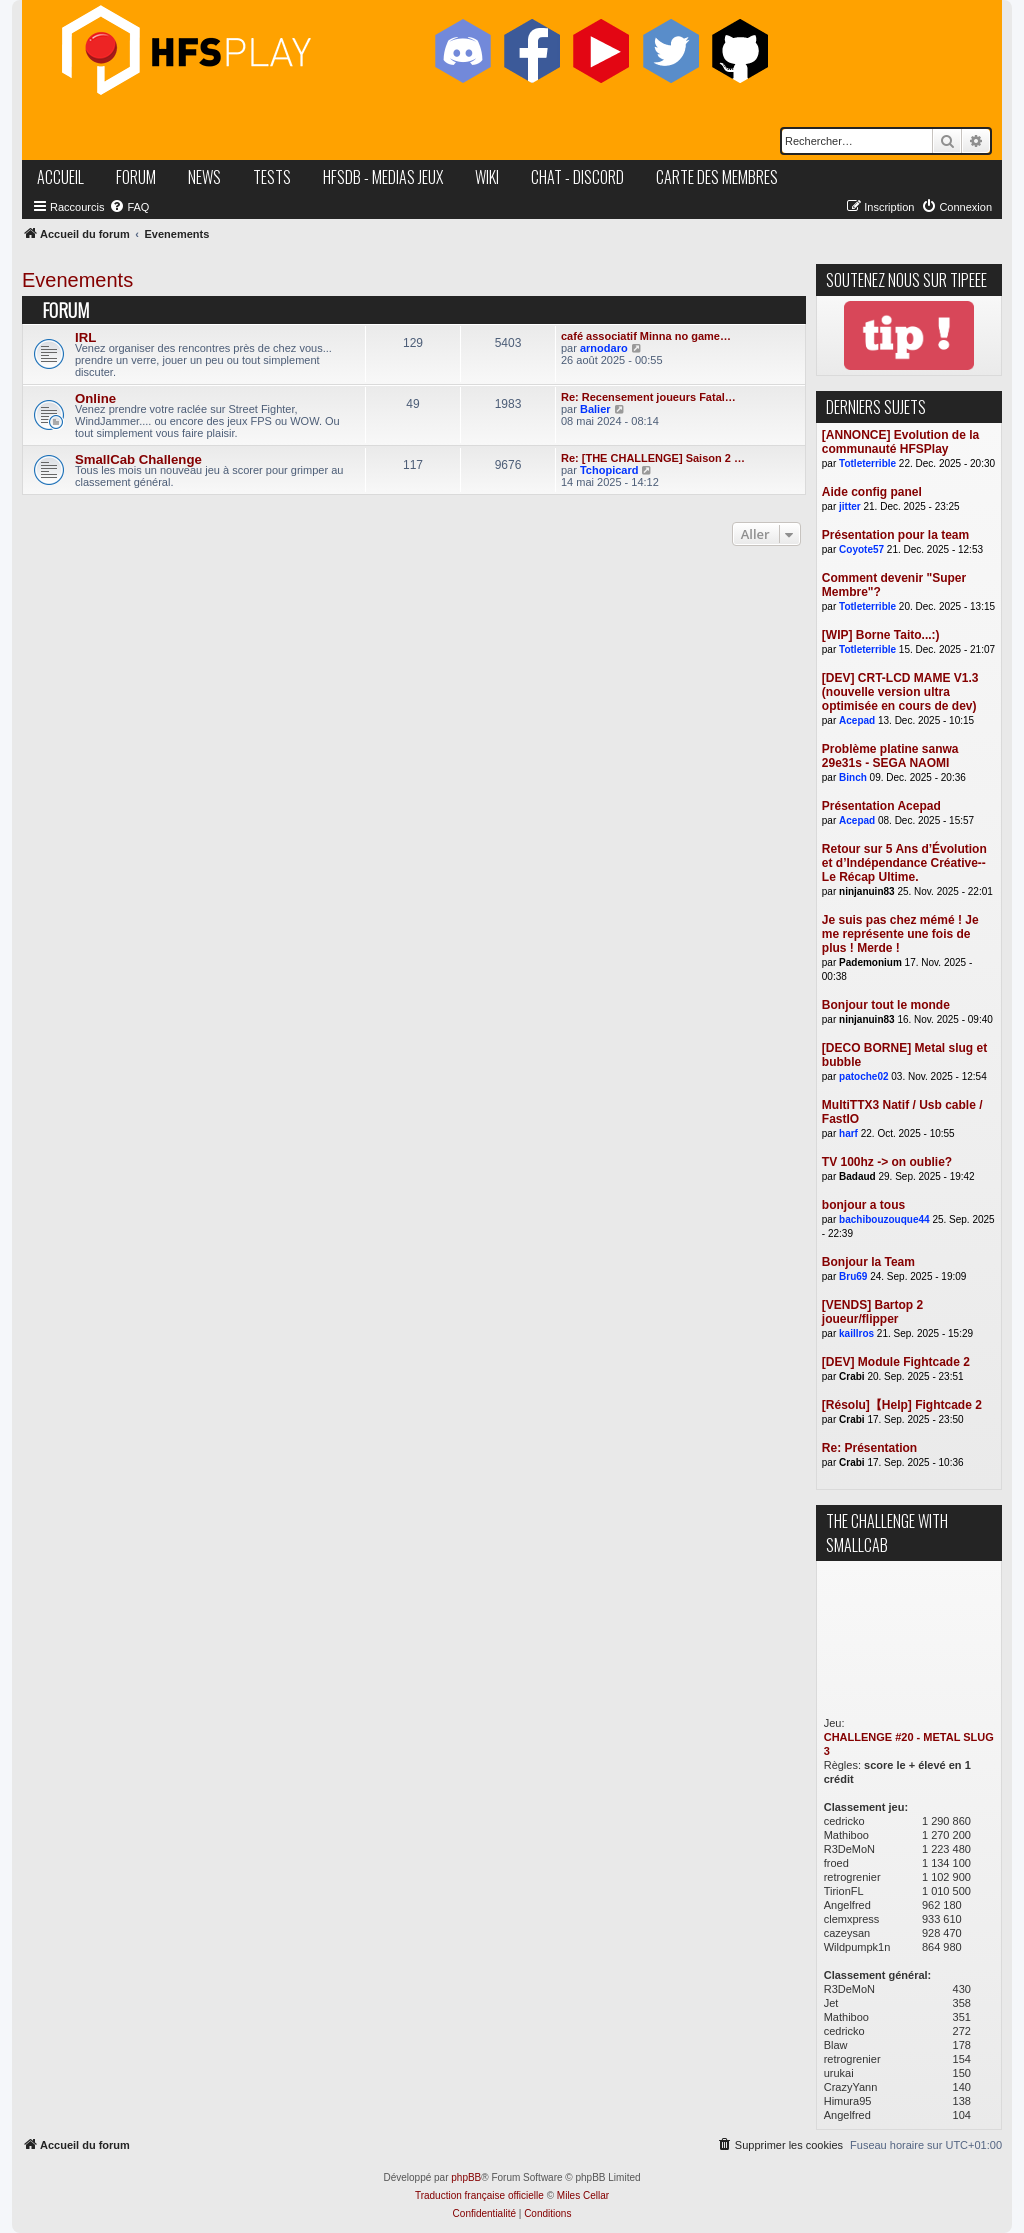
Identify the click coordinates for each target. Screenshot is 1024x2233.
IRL (85, 337)
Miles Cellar (583, 2195)
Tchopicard (609, 470)
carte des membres (717, 177)
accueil (60, 177)
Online (95, 398)
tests (272, 177)
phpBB (466, 2177)
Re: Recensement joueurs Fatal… (648, 397)
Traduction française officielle (479, 2195)
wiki (487, 177)
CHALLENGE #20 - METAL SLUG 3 (909, 1744)
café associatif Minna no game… (646, 336)
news (204, 177)
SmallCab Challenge (138, 459)
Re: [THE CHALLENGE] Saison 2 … (653, 458)
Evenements (77, 280)
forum (136, 177)
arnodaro (604, 348)
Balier (595, 409)
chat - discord (577, 177)
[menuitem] (129, 207)
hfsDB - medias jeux (383, 177)
